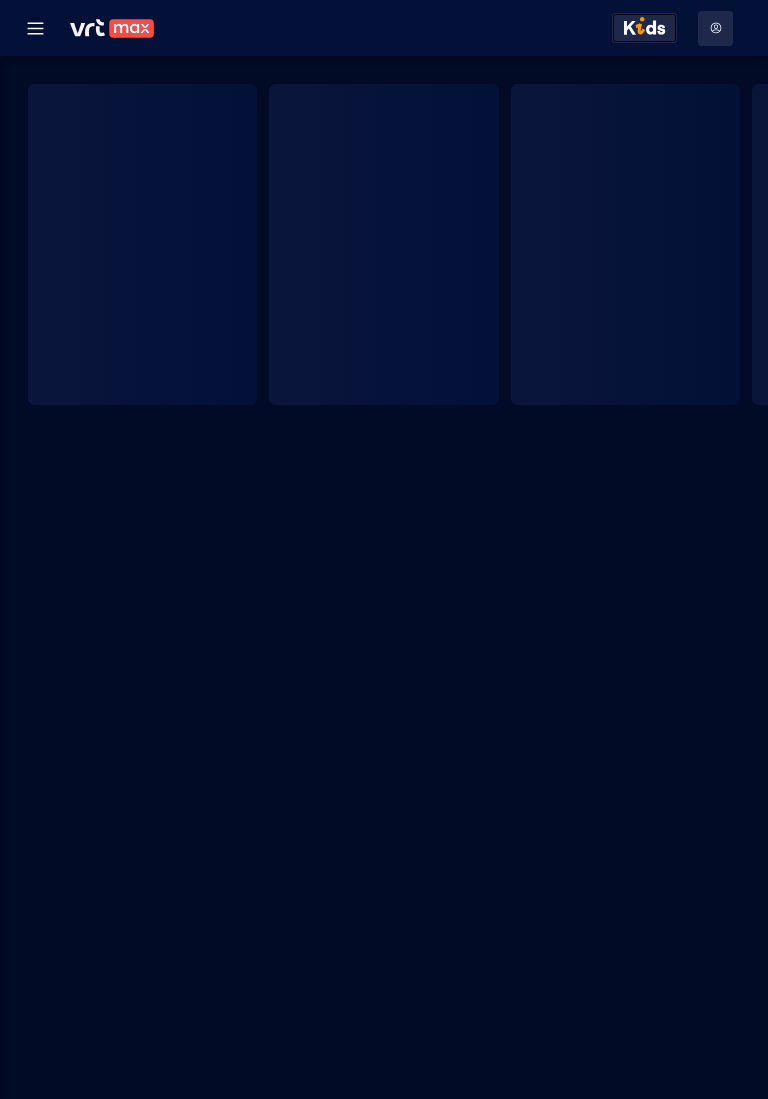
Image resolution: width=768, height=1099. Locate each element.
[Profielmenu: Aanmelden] (715, 28)
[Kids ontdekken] (644, 28)
